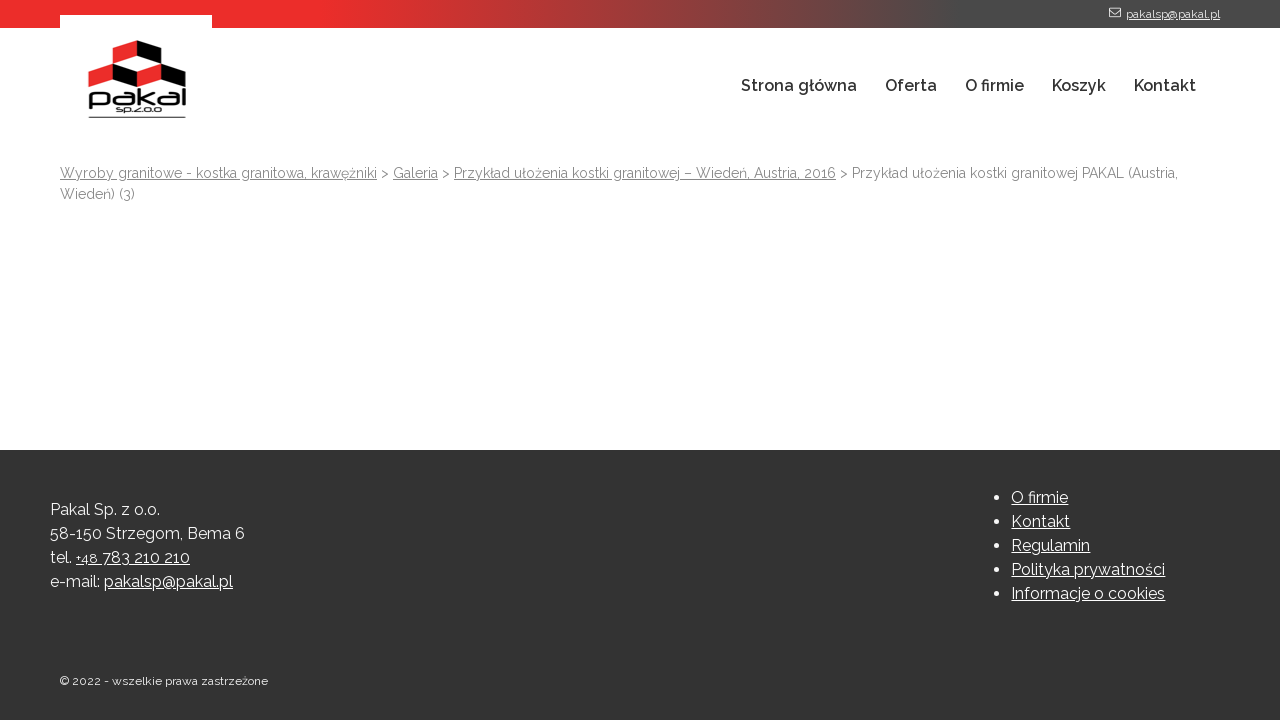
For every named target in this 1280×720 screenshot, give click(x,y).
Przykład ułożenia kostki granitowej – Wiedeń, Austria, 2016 (645, 173)
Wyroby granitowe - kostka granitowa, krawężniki (218, 173)
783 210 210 (133, 557)
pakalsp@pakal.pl (1173, 14)
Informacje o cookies (1088, 593)
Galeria (415, 173)
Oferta (911, 85)
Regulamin (1050, 545)
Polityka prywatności (1088, 569)
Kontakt (1165, 85)
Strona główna (799, 85)
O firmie (994, 85)
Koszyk (1079, 85)
